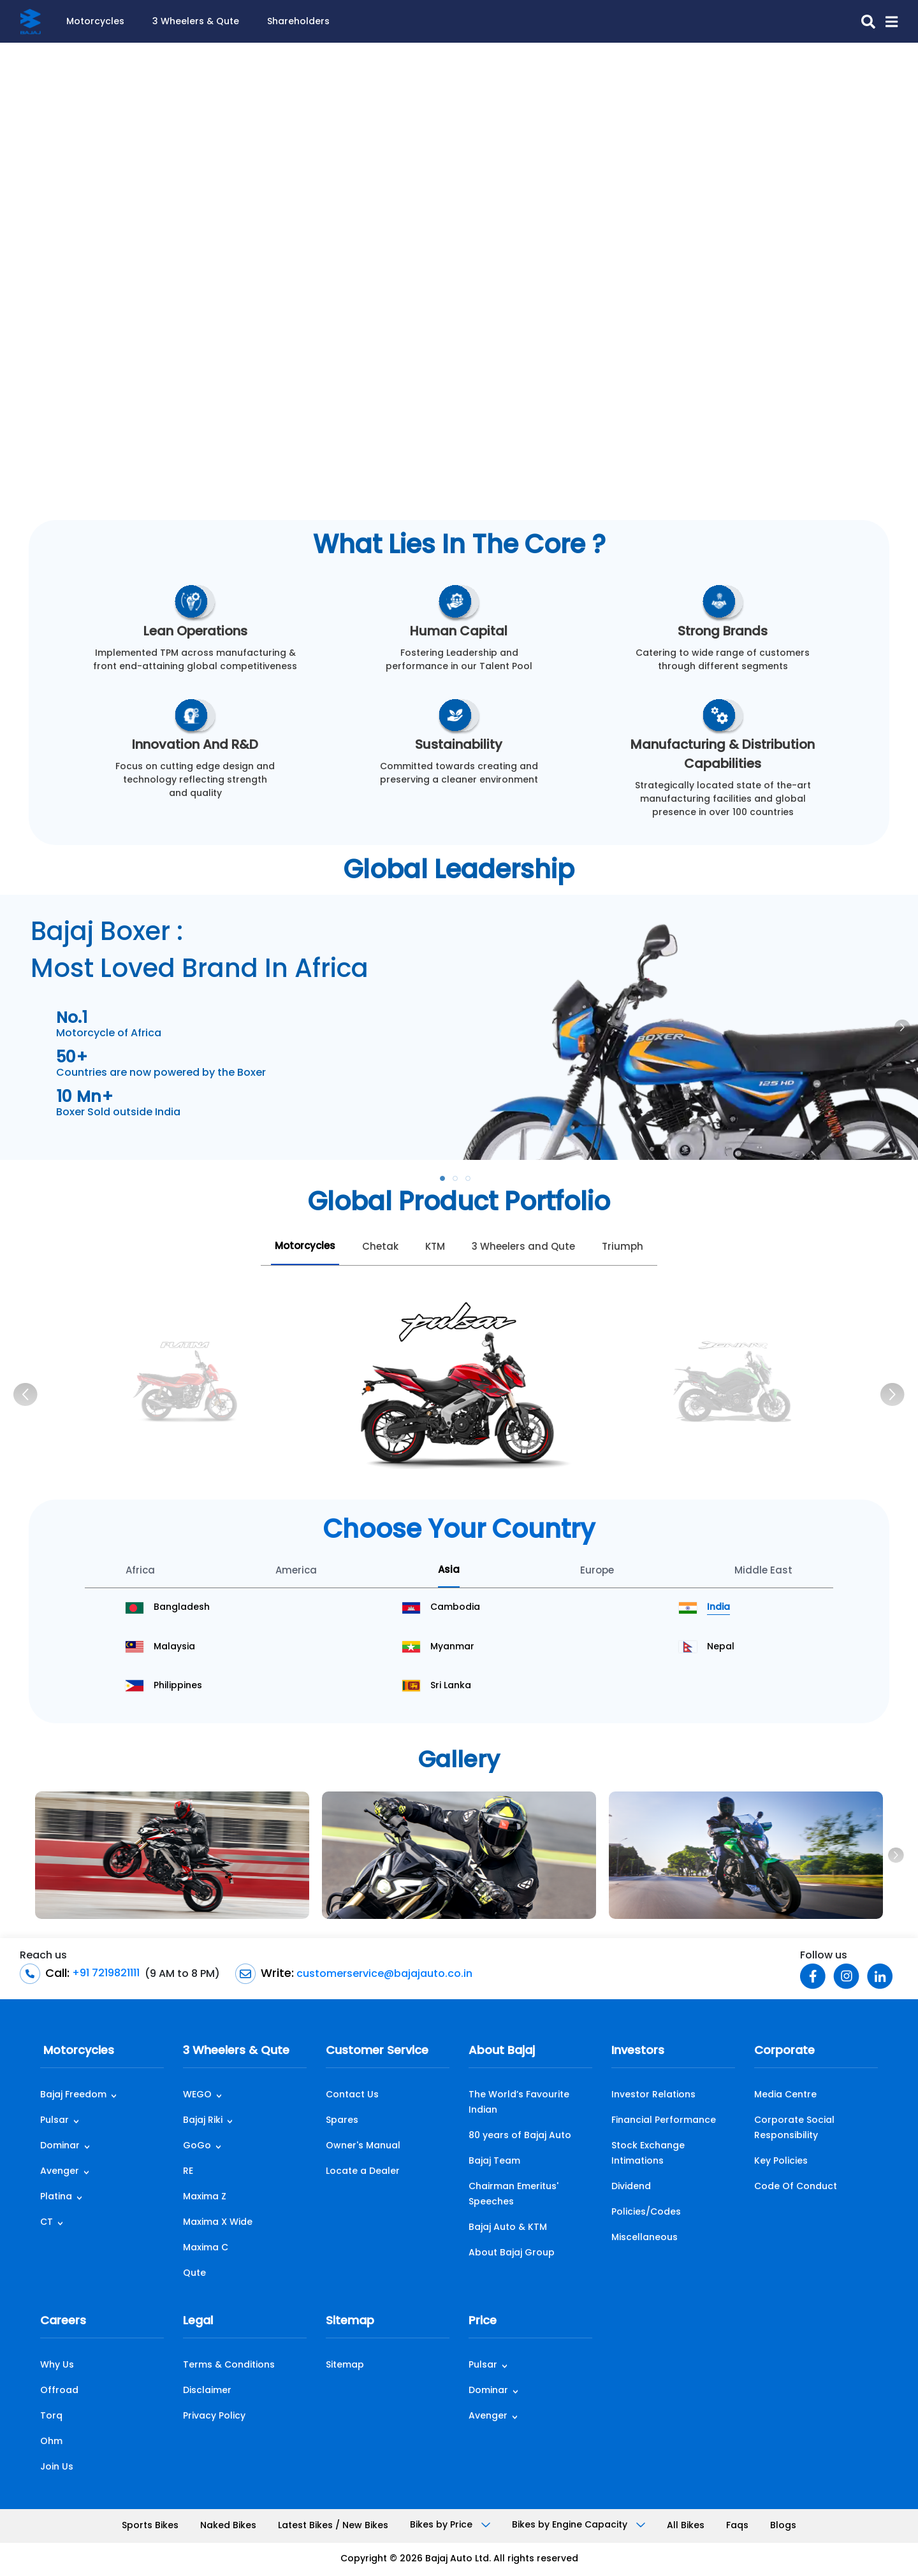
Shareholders (298, 22)
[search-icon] (863, 22)
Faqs (737, 2526)
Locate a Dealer (363, 2171)
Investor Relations (653, 2095)
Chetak (380, 1247)
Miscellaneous (644, 2238)
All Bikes (685, 2526)
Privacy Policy (214, 2416)
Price (483, 2321)
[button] (886, 22)
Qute (194, 2273)
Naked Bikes (228, 2526)
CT (46, 2222)
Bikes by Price (450, 2525)
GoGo (197, 2146)
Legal (198, 2321)
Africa (140, 1571)
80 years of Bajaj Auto (520, 2136)
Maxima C (205, 2248)
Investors (637, 2051)
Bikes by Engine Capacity (578, 2525)
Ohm (51, 2442)
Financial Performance (663, 2120)
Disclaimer (207, 2391)
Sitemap (350, 2321)
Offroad (59, 2391)
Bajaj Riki (202, 2120)
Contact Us (352, 2095)
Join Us (56, 2467)
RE (188, 2171)
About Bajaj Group (512, 2253)
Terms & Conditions (229, 2365)
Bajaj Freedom (73, 2095)
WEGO (197, 2095)
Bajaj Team (494, 2161)
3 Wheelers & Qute (195, 22)
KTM (435, 1247)
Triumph (622, 1247)
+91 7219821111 (104, 1974)
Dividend (631, 2187)
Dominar (60, 2146)
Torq (51, 2416)
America (296, 1571)
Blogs (783, 2526)
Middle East (763, 1571)
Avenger (59, 2171)
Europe (597, 1571)
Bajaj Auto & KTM (508, 2227)
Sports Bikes (150, 2526)
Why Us (57, 2365)
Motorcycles (95, 22)
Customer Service (377, 2051)
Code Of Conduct (795, 2187)
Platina (56, 2197)
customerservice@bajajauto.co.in (383, 1974)
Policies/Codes (646, 2212)
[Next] (892, 1394)
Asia (449, 1570)
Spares (342, 2120)
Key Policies (781, 2161)
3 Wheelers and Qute (523, 1247)
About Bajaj (502, 2051)
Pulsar (54, 2120)
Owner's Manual (363, 2146)
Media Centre (785, 2095)
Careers (63, 2321)
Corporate (784, 2051)
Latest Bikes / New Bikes (333, 2526)
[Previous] (25, 1394)
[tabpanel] (459, 1027)
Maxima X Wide (217, 2222)
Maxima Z (204, 2197)
